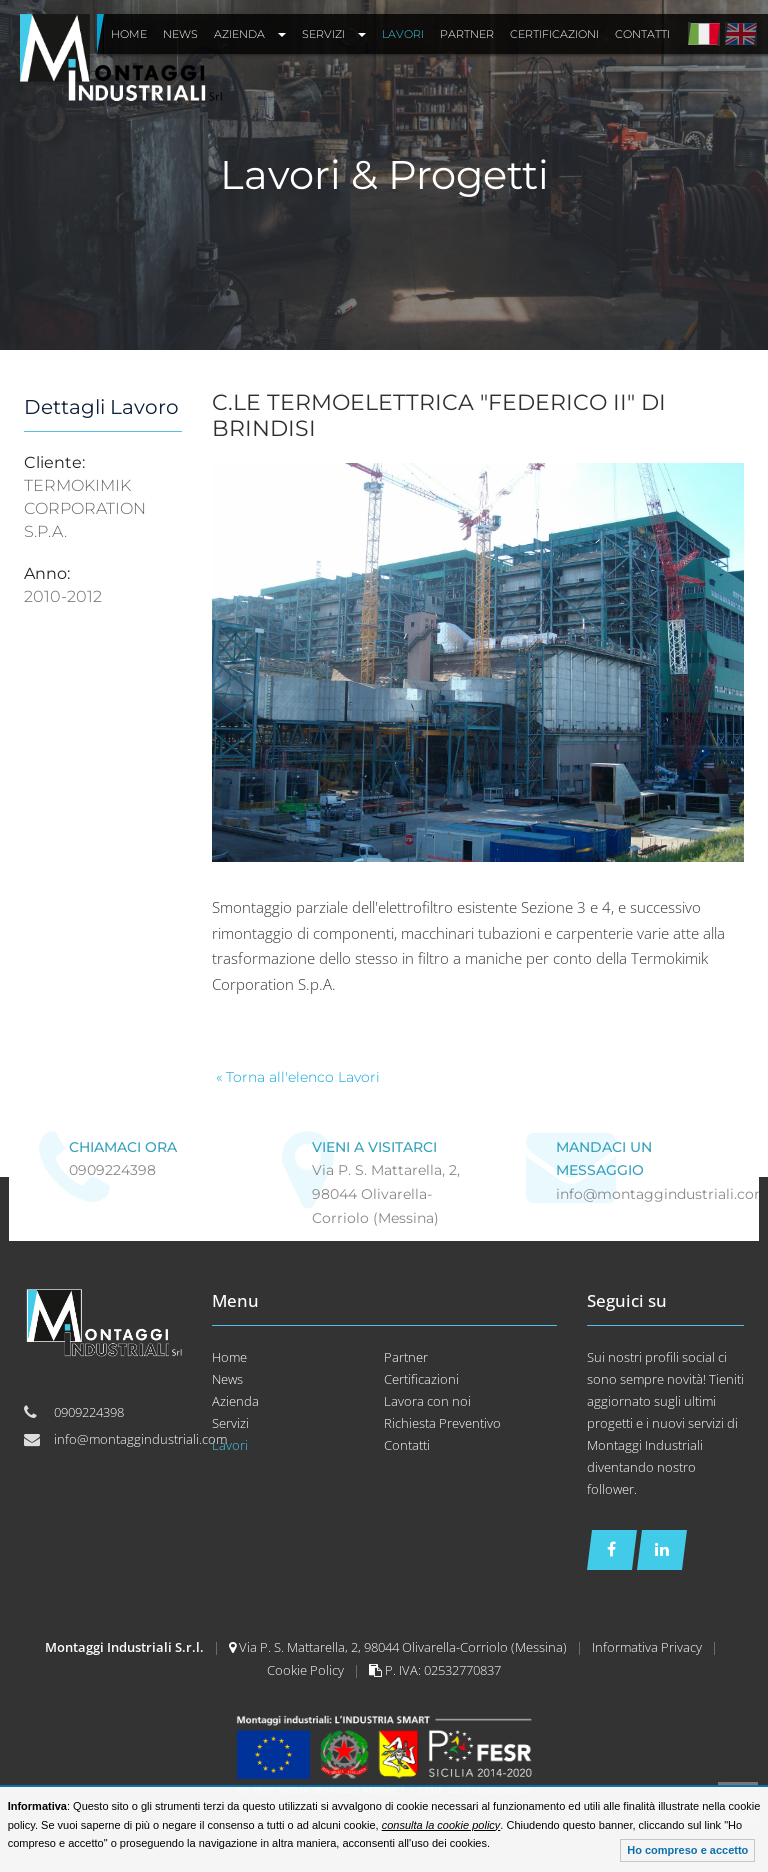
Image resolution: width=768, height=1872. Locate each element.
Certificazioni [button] (554, 34)
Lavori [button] (403, 34)
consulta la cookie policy (441, 1825)
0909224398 (112, 1170)
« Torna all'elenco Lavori (298, 1077)
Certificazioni (421, 1379)
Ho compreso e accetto (687, 1850)
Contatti (407, 1445)
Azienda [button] (250, 34)
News (227, 1379)
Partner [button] (467, 34)
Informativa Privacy (648, 1647)
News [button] (180, 34)
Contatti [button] (642, 34)
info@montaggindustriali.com (140, 1439)
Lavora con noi (427, 1401)
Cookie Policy (307, 1670)
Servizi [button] (334, 34)
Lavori (230, 1445)
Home (229, 1357)
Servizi (230, 1423)
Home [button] (129, 34)
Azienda (235, 1401)
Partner (406, 1357)
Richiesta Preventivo (442, 1423)
